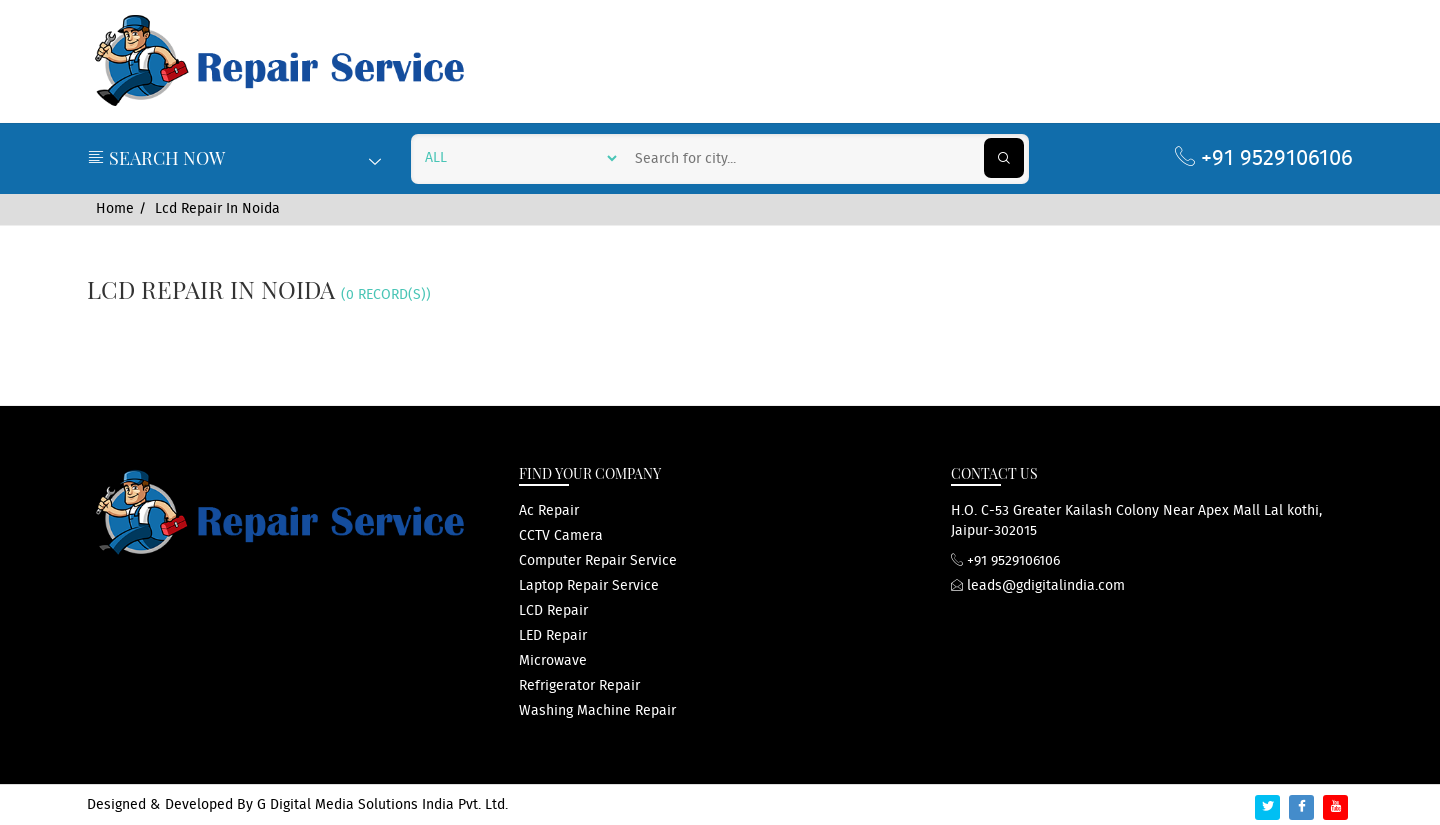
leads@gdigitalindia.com (1038, 586)
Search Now (234, 158)
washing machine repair (597, 711)
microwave (553, 661)
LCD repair (553, 611)
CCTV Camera (561, 536)
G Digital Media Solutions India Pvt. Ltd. (382, 805)
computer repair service (598, 561)
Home (115, 209)
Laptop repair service (589, 586)
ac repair (549, 511)
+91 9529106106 (1264, 158)
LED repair (553, 636)
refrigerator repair (579, 686)
